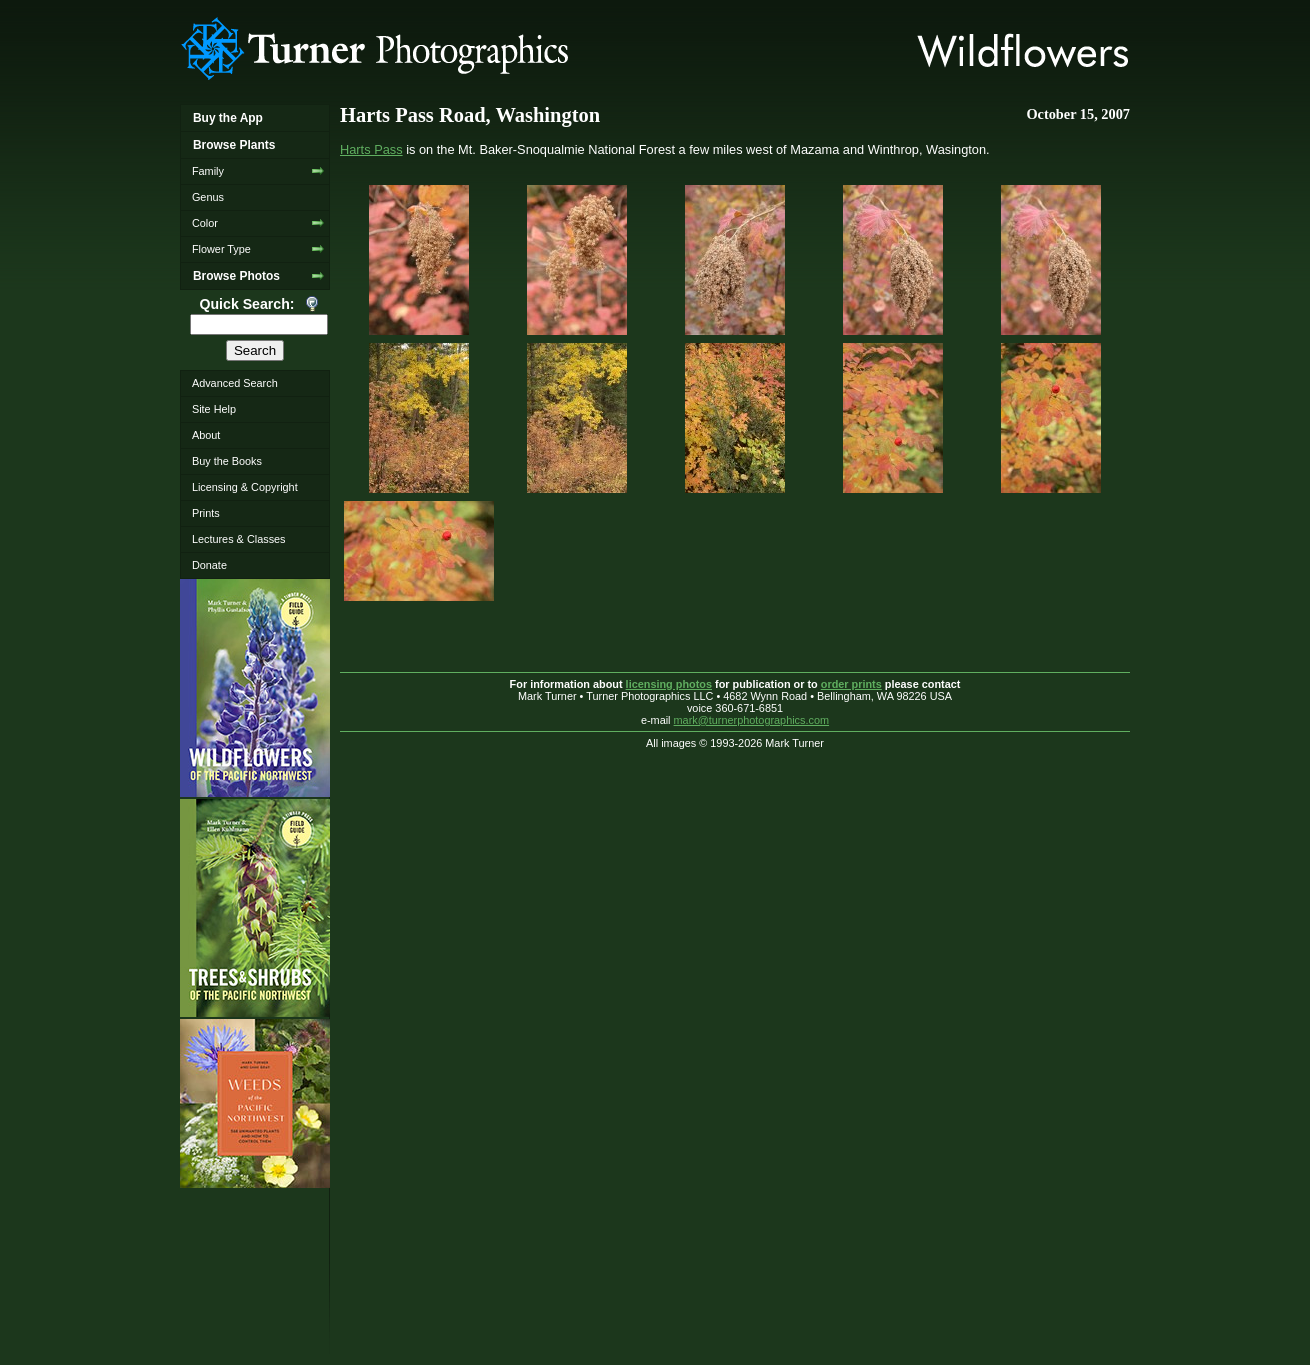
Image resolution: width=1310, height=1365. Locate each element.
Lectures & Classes (239, 539)
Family (208, 171)
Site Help (214, 409)
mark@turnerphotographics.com (752, 720)
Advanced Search (235, 383)
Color (205, 223)
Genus (208, 197)
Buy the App (228, 118)
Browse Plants (234, 145)
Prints (206, 513)
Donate (209, 565)
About (206, 435)
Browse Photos (236, 276)
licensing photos (669, 684)
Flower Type (221, 249)
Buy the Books (227, 461)
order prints (851, 684)
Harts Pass (371, 149)
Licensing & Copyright (245, 487)
